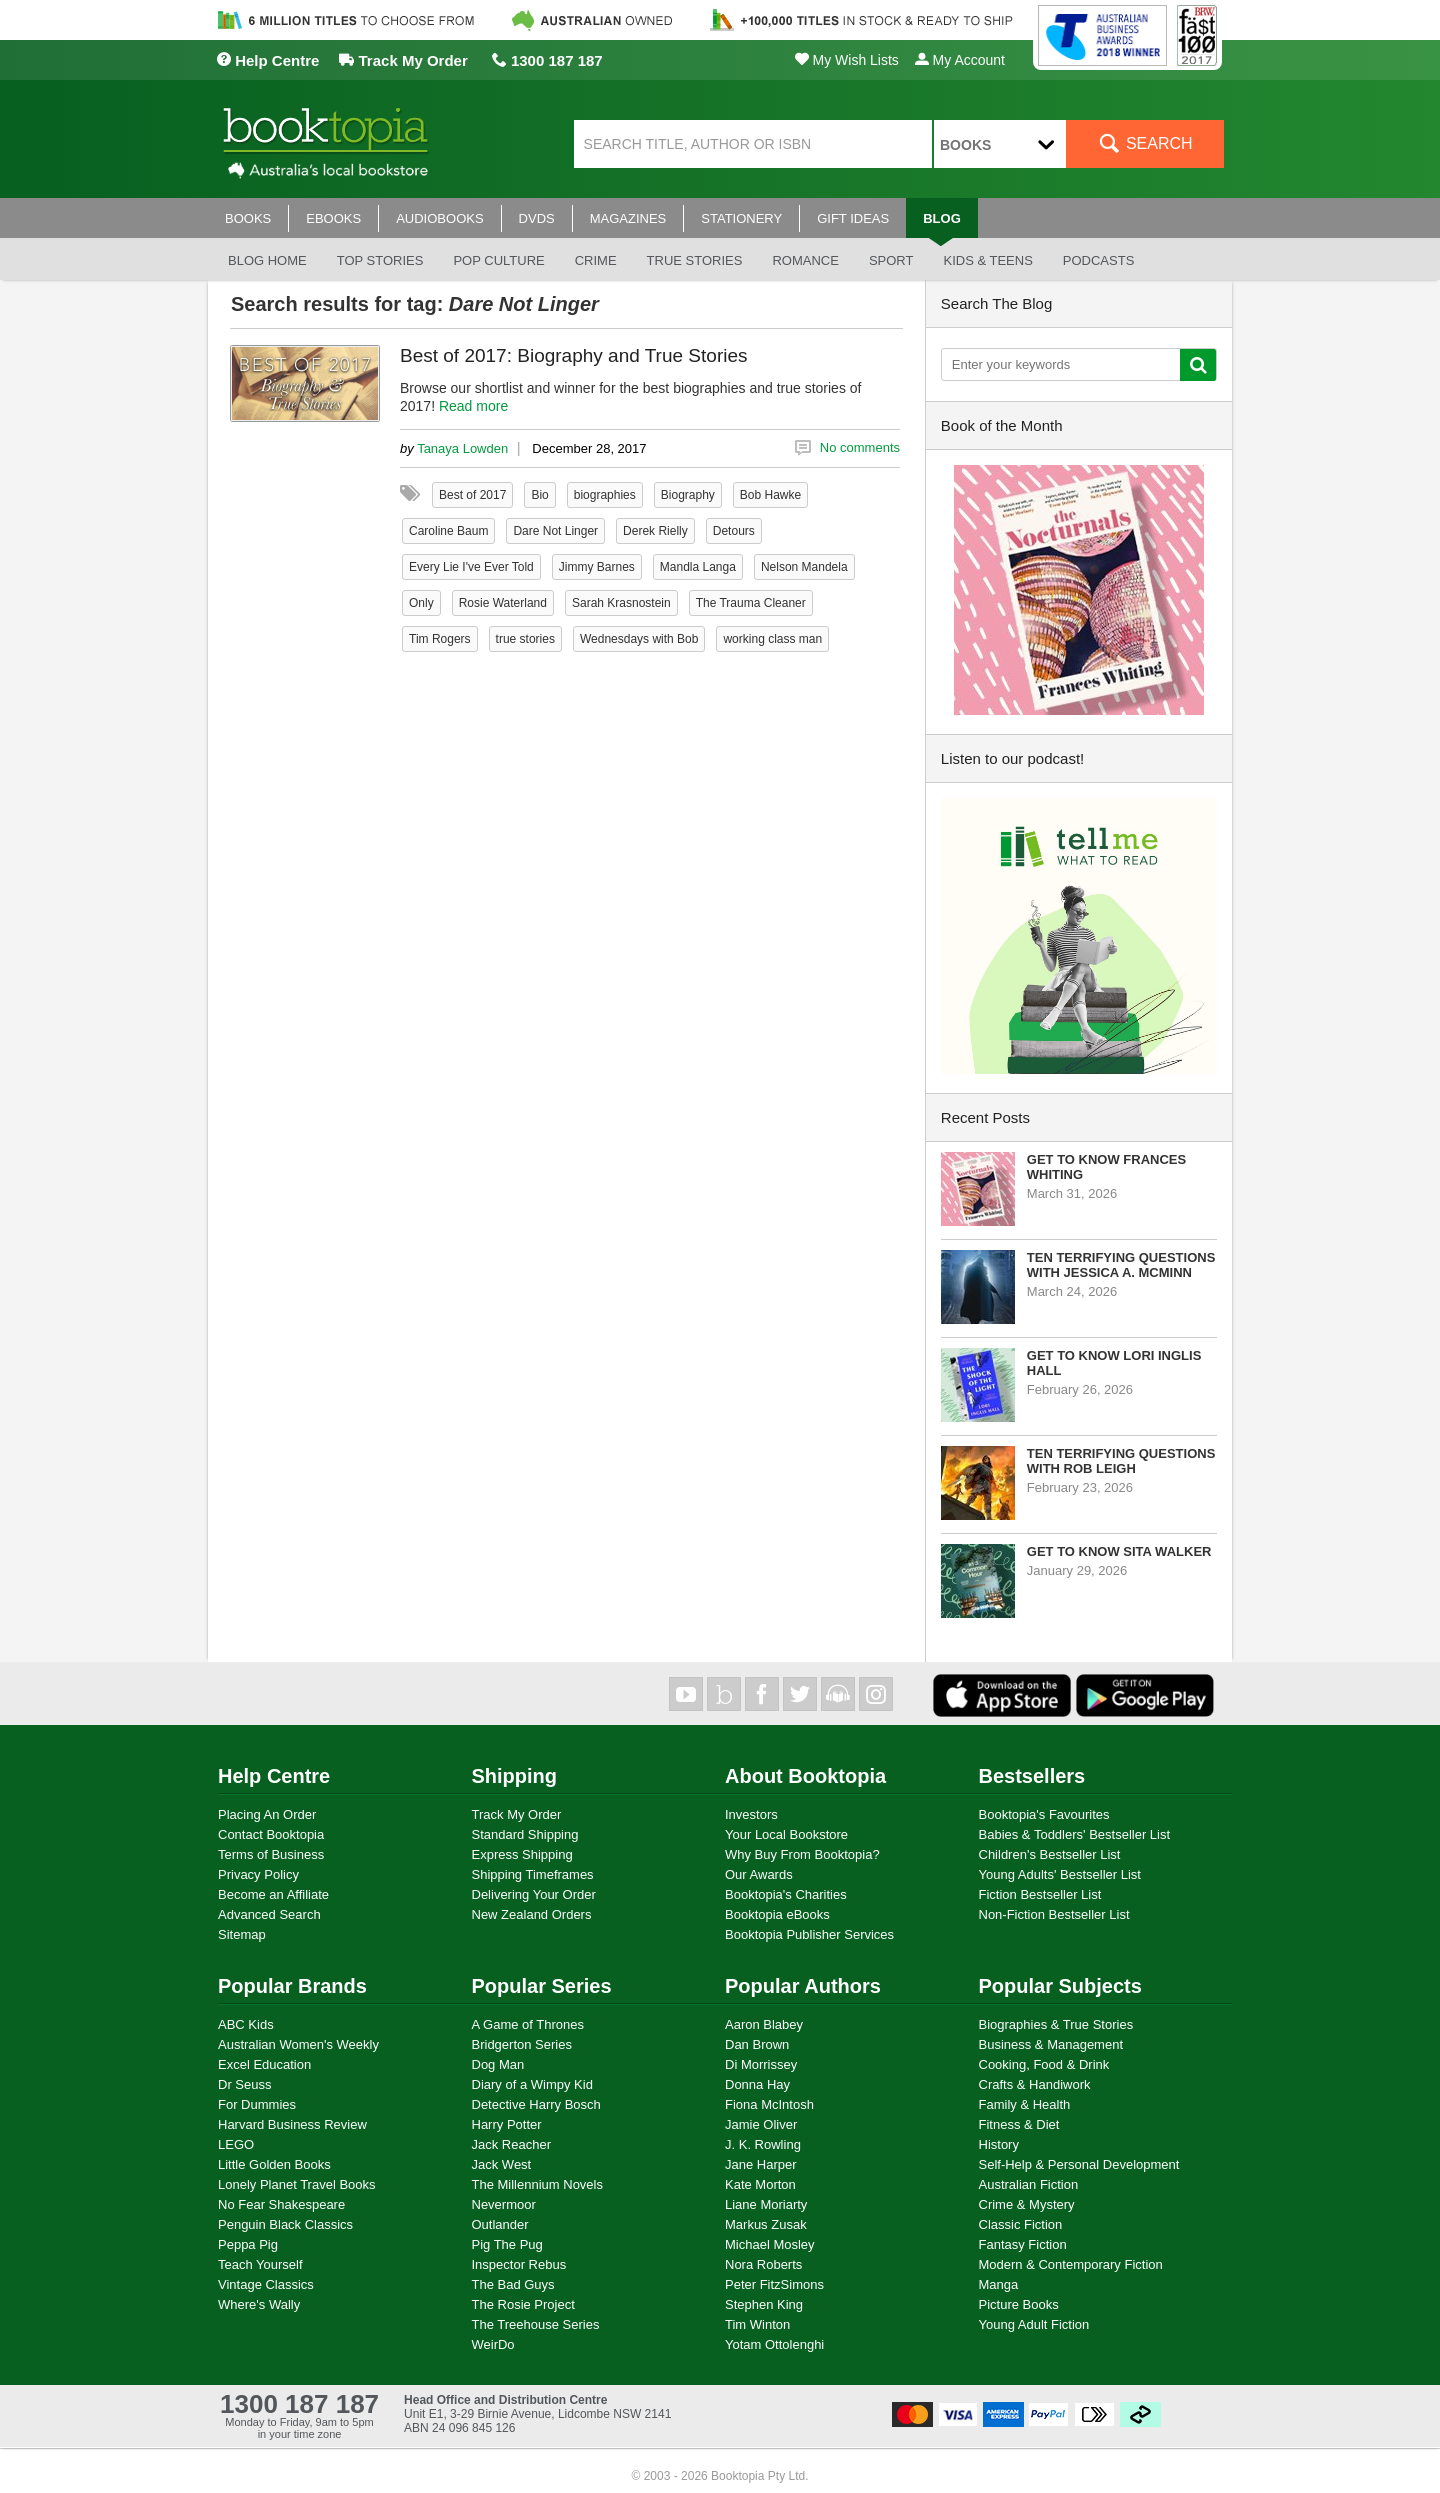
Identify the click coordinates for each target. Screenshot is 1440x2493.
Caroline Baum (448, 531)
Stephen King (764, 2304)
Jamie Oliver (761, 2124)
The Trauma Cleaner (751, 603)
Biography (688, 495)
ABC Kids (246, 2024)
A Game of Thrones (528, 2024)
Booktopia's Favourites (1044, 1814)
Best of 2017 (472, 495)
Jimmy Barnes (597, 567)
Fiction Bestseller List (1040, 1894)
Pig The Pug (507, 2244)
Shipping (515, 1776)
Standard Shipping (525, 1834)
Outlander (500, 2224)
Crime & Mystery (1027, 2204)
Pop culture (498, 260)
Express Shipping (522, 1854)
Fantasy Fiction (1023, 2244)
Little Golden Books (274, 2164)
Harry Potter (507, 2124)
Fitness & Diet (1019, 2124)
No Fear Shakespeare (281, 2204)
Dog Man (498, 2064)
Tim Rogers (440, 639)
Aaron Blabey (764, 2024)
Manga (999, 2284)
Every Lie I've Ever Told (471, 567)
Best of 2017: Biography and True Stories (574, 355)
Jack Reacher (511, 2144)
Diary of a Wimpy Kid (532, 2084)
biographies (605, 495)
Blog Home (267, 260)
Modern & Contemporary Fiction (1071, 2264)
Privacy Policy (258, 1874)
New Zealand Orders (532, 1914)
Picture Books (1019, 2304)
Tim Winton (757, 2324)
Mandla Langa (698, 567)
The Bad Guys (513, 2284)
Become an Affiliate (273, 1894)
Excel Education (264, 2064)
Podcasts (1099, 260)
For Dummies (257, 2104)
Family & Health (1025, 2104)
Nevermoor (504, 2204)
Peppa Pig (248, 2244)
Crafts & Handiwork (1035, 2084)
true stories (525, 639)
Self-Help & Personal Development (1079, 2164)
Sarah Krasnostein (621, 603)
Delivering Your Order (534, 1894)
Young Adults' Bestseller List (1060, 1874)
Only (421, 603)
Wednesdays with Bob (639, 639)
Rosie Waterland (503, 603)
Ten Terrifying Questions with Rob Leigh (1121, 1461)
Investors (751, 1814)
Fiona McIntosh (769, 2104)
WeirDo (493, 2344)
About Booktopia (805, 1776)
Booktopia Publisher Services (809, 1934)
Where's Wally (259, 2304)
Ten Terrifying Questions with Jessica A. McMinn (1121, 1265)
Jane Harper (761, 2164)
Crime (596, 260)
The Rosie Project (523, 2304)
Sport (891, 260)
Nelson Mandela (804, 567)
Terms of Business (271, 1854)
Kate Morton (760, 2184)
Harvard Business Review (292, 2124)
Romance (805, 260)
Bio (539, 495)
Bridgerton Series (522, 2044)
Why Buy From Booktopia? (802, 1854)
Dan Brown (757, 2044)
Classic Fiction (1021, 2224)
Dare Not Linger (555, 531)
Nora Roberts (763, 2264)
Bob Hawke (770, 495)
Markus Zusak (766, 2224)
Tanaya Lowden (462, 448)
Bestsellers (1032, 1776)
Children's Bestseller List (1050, 1854)
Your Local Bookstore (786, 1834)
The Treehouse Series (536, 2324)
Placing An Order (267, 1814)
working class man (772, 639)
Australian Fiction (1029, 2184)
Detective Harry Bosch (536, 2104)
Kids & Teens (987, 260)
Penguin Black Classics (285, 2224)
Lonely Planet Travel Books (297, 2184)
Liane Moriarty (766, 2204)
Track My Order (403, 60)
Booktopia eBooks (777, 1914)
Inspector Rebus (519, 2264)
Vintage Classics (266, 2284)
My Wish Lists (847, 60)
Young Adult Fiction (1034, 2324)
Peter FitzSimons (774, 2284)
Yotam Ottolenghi (774, 2344)
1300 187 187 (547, 60)
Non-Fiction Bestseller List (1054, 1914)
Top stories (380, 260)
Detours (734, 531)
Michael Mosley (770, 2244)
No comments (860, 447)
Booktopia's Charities (786, 1894)
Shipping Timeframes (533, 1874)
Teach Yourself (260, 2264)
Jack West (502, 2164)
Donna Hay (757, 2084)
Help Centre (267, 60)
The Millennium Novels (538, 2184)
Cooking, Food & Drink (1044, 2064)
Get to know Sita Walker (1119, 1551)
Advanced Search (269, 1914)
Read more (473, 406)
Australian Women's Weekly (298, 2044)
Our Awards (759, 1874)
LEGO (236, 2144)
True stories (695, 260)
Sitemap (242, 1934)
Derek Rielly (655, 531)
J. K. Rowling (763, 2144)
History (999, 2144)
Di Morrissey (761, 2064)
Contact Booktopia (271, 1834)
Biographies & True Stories (1056, 2024)
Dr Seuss (244, 2084)
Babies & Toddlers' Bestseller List (1075, 1834)
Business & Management (1051, 2044)
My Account (960, 60)
